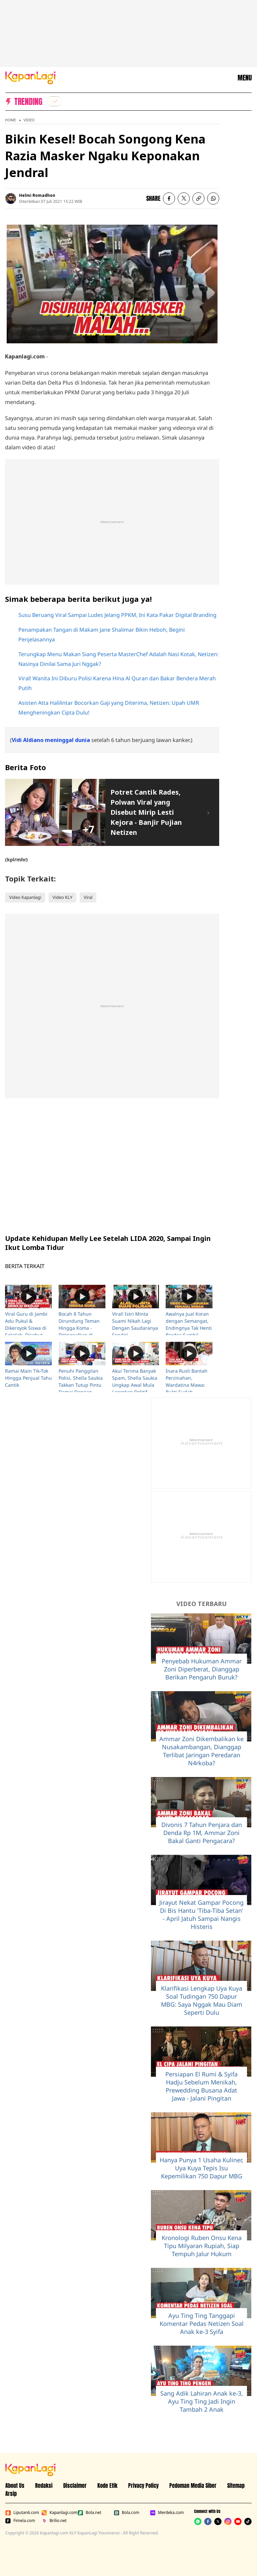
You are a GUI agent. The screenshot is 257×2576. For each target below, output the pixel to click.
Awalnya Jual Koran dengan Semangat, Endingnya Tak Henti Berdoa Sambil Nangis (189, 1328)
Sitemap (236, 2485)
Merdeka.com (166, 2512)
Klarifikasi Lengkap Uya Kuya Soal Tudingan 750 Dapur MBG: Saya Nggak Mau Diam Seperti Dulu (201, 2000)
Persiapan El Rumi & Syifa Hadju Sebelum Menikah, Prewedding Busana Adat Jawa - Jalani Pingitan (201, 2086)
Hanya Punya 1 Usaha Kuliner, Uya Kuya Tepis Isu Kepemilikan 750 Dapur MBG (201, 2168)
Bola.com (126, 2512)
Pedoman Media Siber (193, 2485)
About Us (14, 2485)
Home (10, 119)
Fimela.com (20, 2520)
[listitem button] (198, 198)
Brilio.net (54, 2520)
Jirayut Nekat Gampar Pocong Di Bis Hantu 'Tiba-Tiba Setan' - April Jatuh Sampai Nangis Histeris (201, 1914)
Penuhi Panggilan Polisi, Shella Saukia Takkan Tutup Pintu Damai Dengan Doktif (81, 1385)
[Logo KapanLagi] (30, 77)
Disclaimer (75, 2485)
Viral (88, 897)
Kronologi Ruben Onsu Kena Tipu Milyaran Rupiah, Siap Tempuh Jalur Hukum (202, 2246)
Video (28, 119)
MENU (245, 77)
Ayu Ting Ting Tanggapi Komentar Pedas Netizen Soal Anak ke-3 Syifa (202, 2323)
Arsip (11, 2493)
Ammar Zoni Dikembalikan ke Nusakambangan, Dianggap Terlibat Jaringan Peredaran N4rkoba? (201, 1751)
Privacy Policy (143, 2485)
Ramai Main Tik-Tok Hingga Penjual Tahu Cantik (28, 1378)
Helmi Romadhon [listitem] (37, 195)
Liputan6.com (22, 2512)
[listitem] (54, 101)
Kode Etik (107, 2485)
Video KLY (62, 897)
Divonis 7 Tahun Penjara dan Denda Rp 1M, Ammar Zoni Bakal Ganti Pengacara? (201, 1833)
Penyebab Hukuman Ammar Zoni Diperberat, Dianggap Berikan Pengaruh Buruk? (202, 1669)
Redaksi (44, 2485)
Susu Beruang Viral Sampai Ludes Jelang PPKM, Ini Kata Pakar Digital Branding (117, 615)
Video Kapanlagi (25, 897)
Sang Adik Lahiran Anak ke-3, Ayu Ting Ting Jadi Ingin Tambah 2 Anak (201, 2401)
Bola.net (89, 2512)
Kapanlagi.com (58, 2512)
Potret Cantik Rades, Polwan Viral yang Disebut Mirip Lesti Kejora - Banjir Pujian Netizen (146, 812)
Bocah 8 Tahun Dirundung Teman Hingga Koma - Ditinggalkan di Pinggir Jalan (79, 1328)
